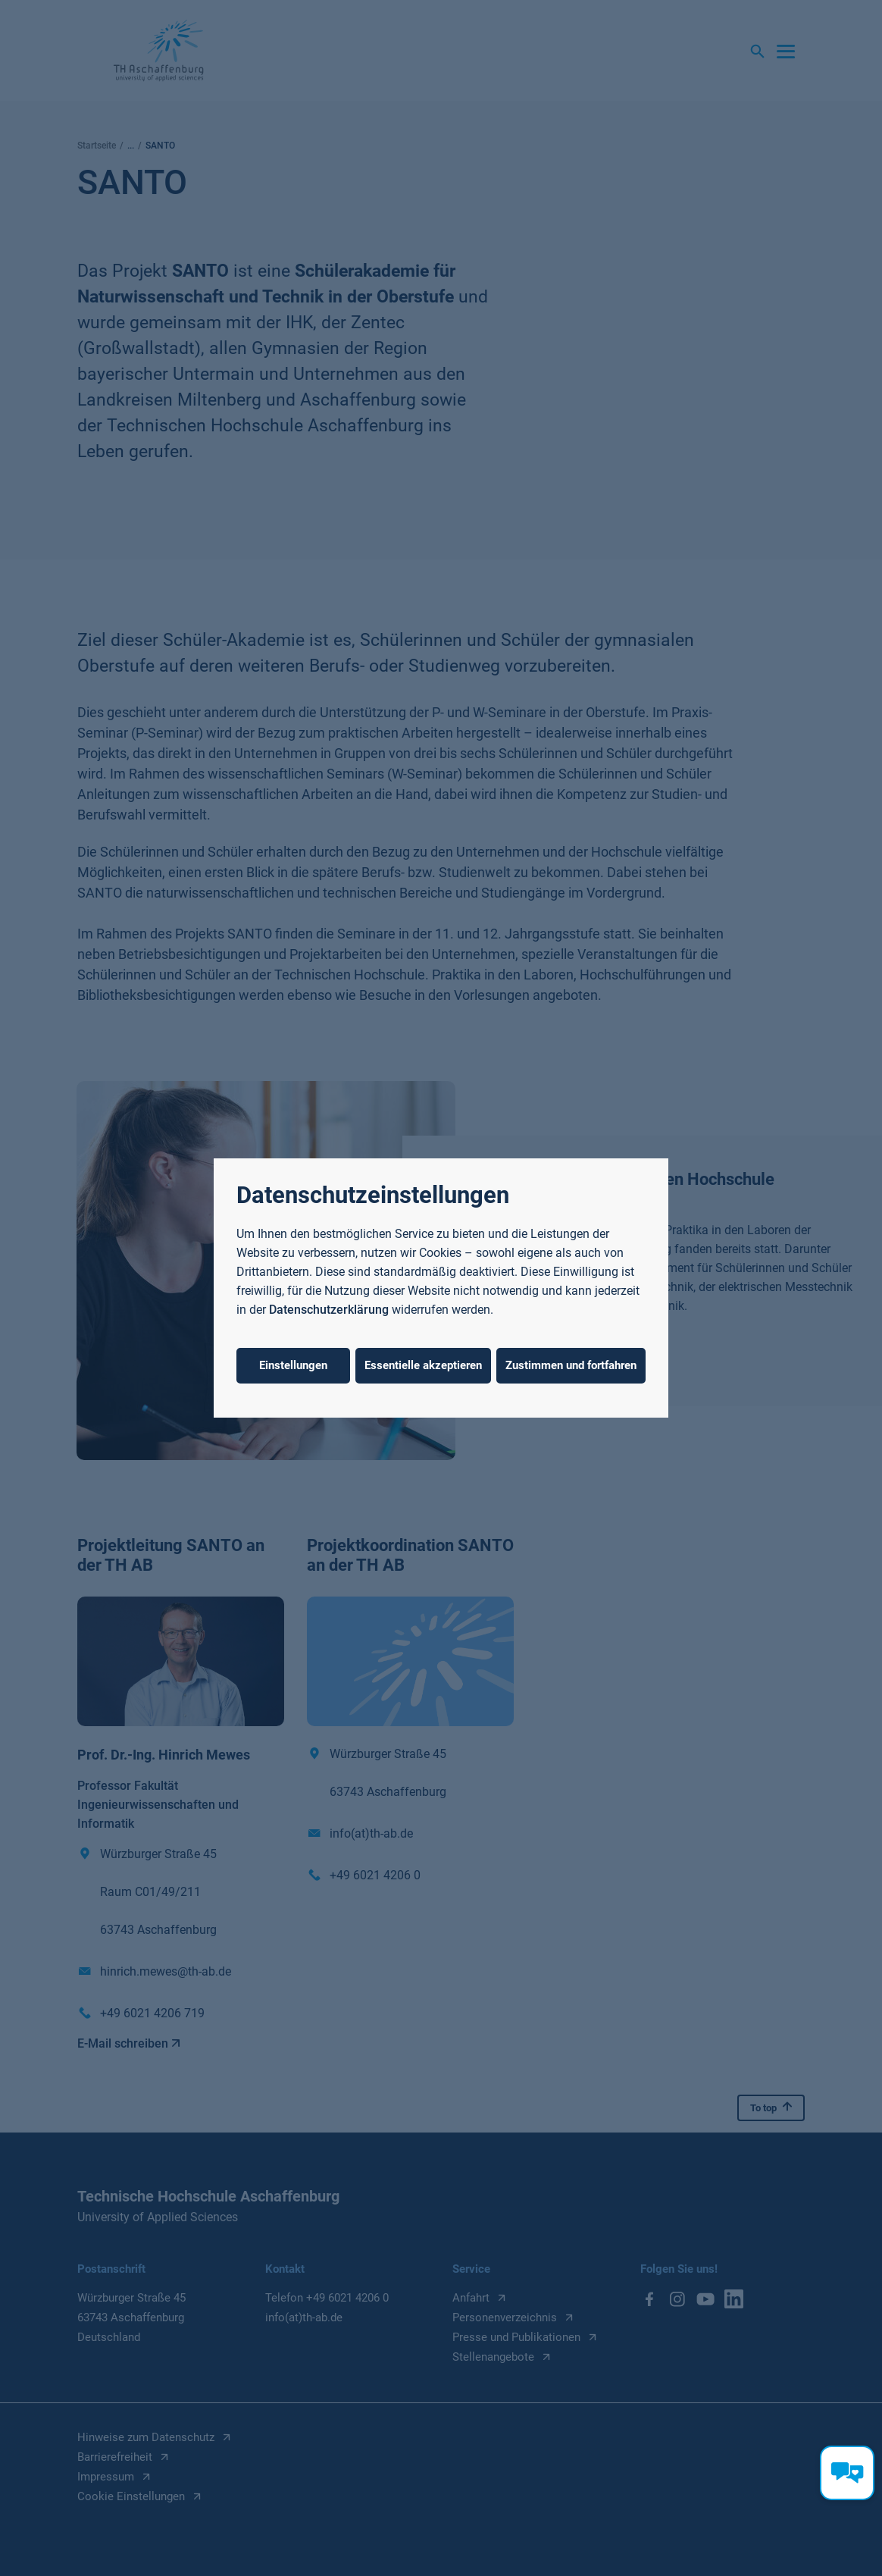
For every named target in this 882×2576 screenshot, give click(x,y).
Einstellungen (293, 1365)
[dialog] (441, 1288)
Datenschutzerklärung (329, 1309)
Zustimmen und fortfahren (570, 1365)
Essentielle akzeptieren (423, 1365)
